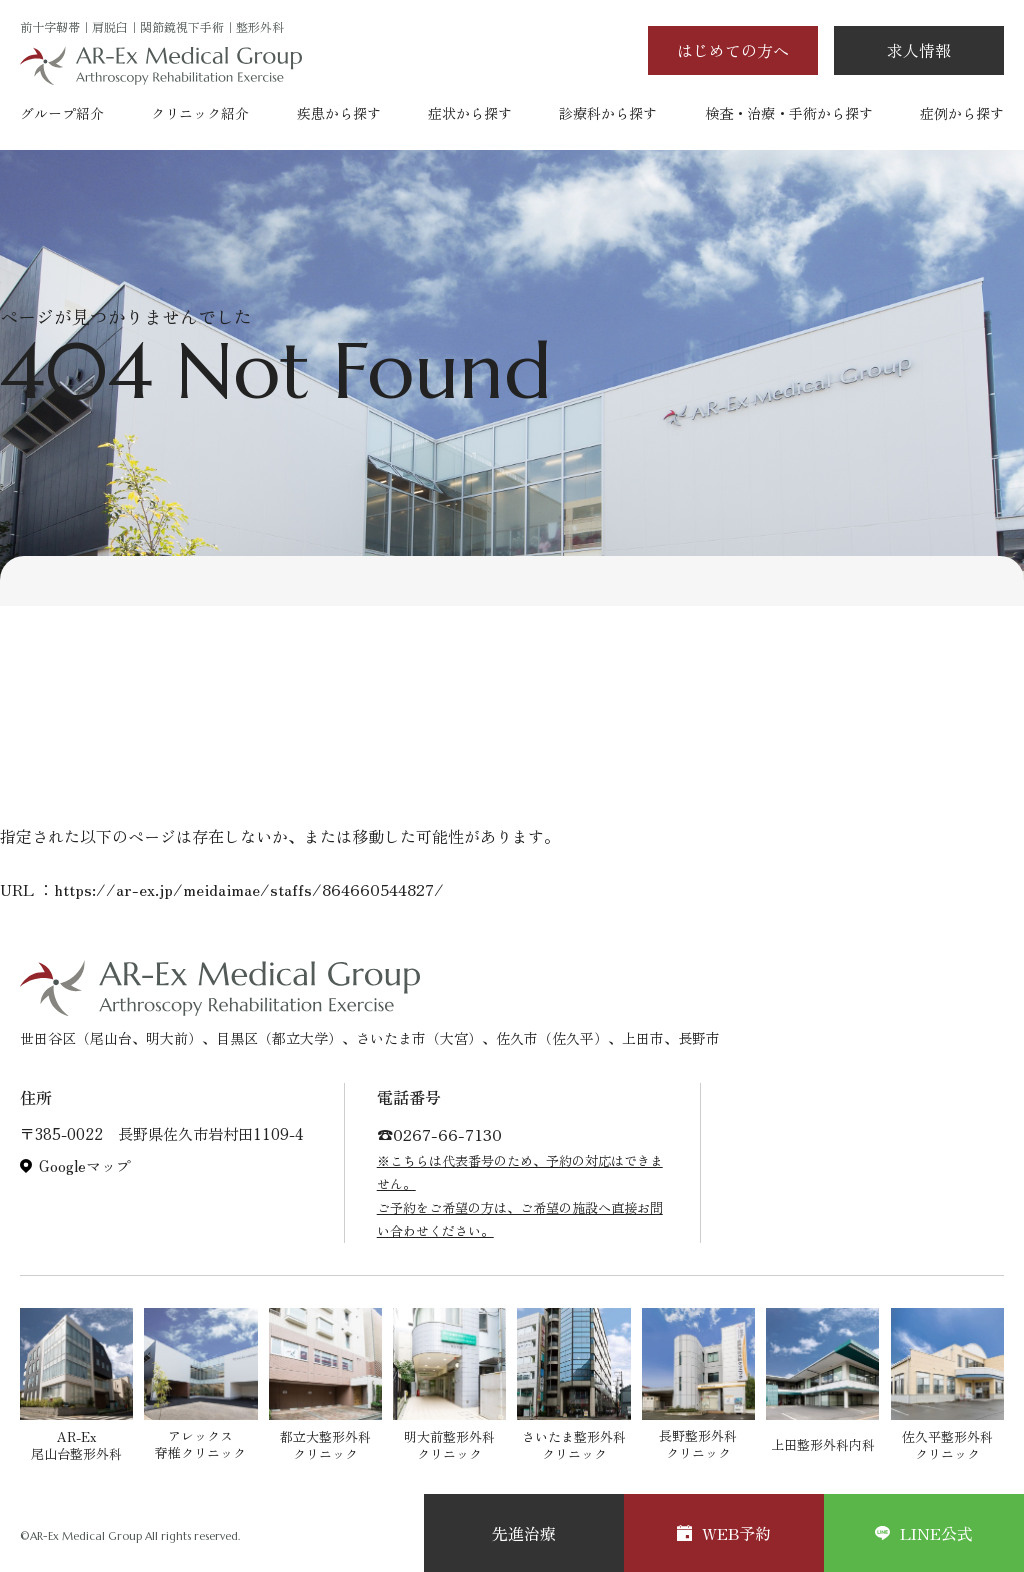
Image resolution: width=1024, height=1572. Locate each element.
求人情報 (919, 50)
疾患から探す (339, 113)
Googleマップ (85, 1166)
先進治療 (524, 1533)
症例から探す (962, 113)
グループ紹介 (62, 113)
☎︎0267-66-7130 (439, 1134)
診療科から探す (608, 113)
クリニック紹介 (200, 113)
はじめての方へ (733, 50)
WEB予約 (724, 1533)
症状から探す (470, 113)
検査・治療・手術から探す (789, 113)
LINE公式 (924, 1533)
